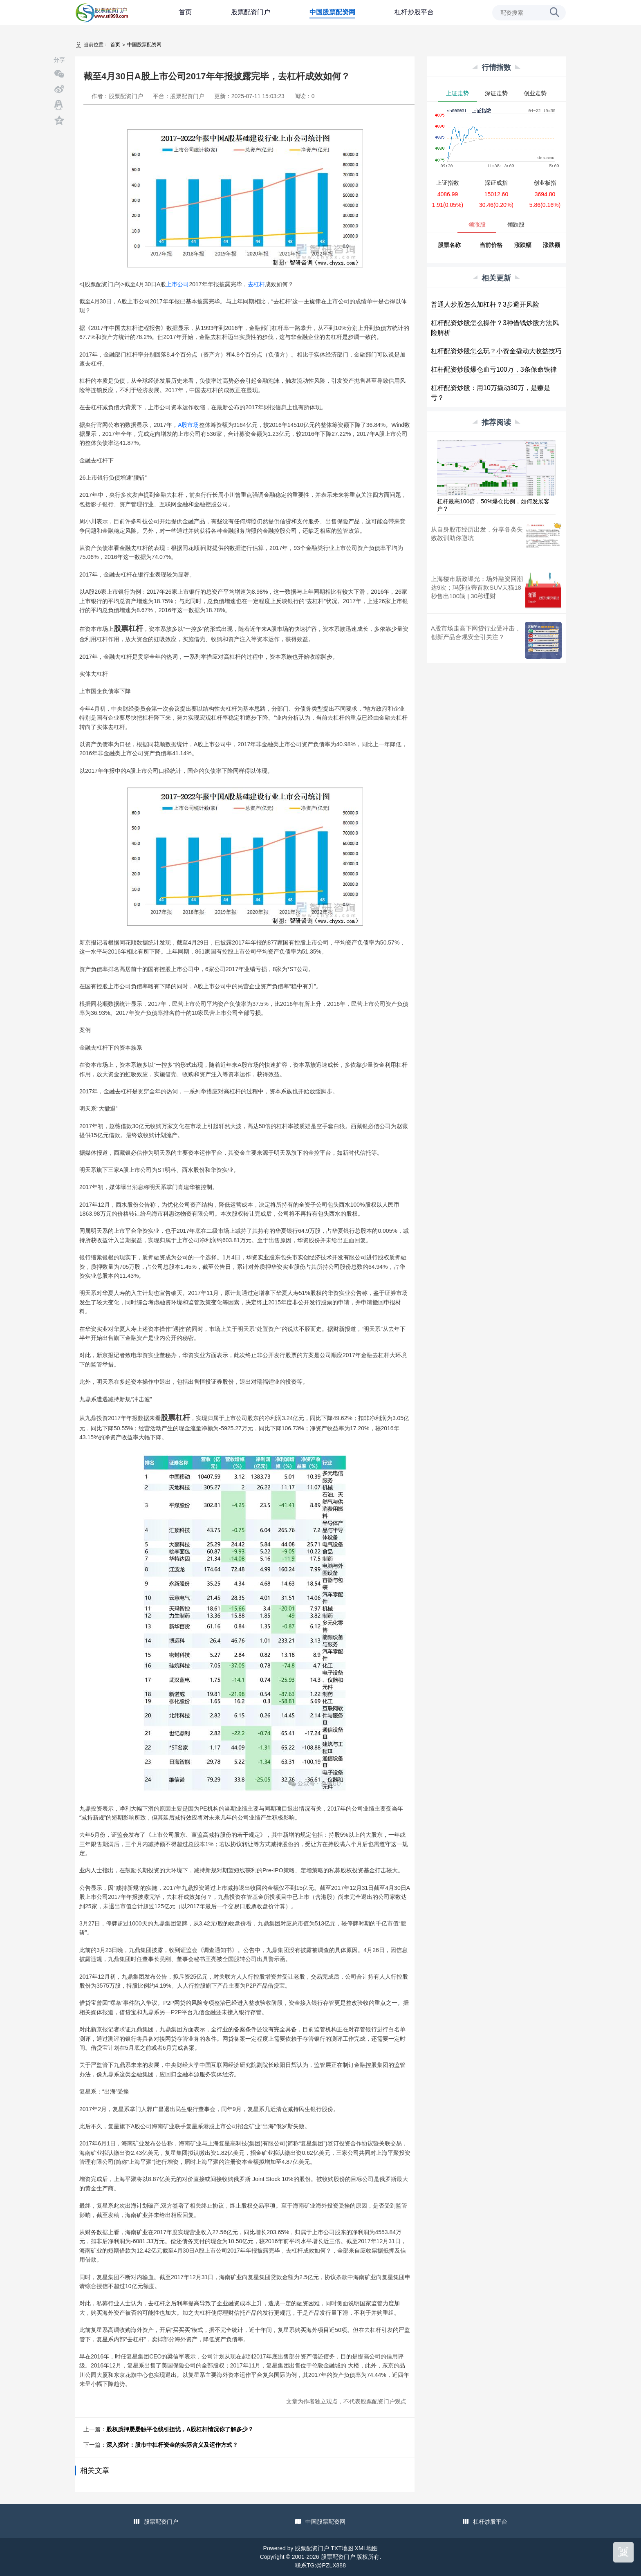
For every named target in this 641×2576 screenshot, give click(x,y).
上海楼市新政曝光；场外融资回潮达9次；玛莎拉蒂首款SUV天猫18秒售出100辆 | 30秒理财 (477, 587)
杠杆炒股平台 (414, 12)
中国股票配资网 (332, 12)
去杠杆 (256, 284)
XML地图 (366, 2548)
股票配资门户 (250, 12)
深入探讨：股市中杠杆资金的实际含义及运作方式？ (172, 2444)
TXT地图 (342, 2548)
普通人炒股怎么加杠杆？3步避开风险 (485, 304)
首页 (185, 12)
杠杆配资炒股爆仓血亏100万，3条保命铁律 (494, 369)
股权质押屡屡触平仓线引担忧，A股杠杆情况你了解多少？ (179, 2429)
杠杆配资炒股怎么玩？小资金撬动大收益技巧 (496, 351)
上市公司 (177, 284)
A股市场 (188, 425)
